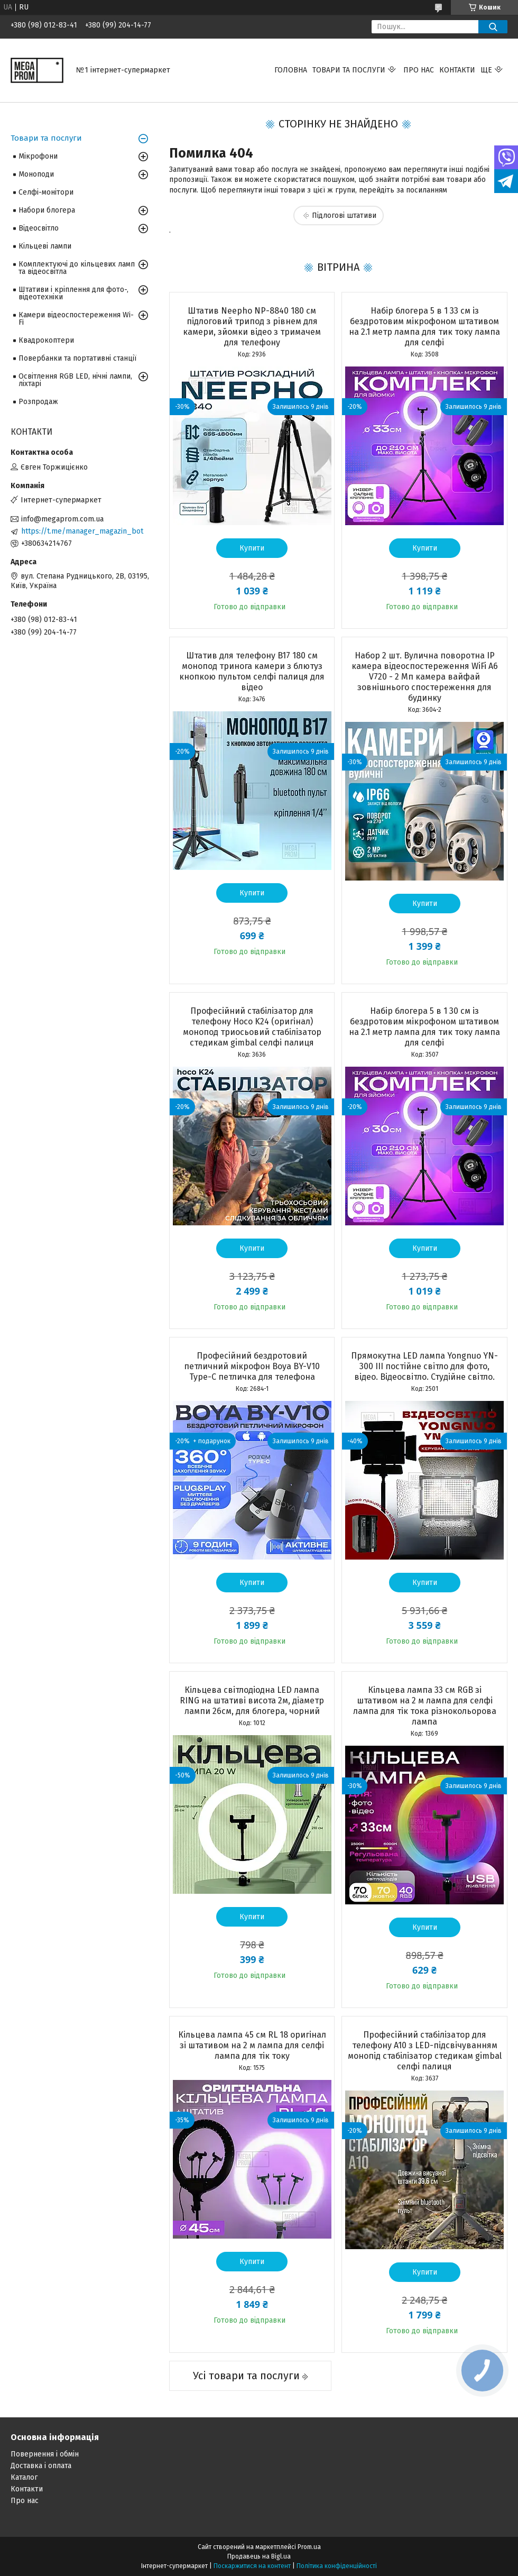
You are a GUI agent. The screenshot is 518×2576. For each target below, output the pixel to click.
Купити (251, 548)
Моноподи (36, 174)
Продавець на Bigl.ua (259, 2556)
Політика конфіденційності (337, 2566)
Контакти (457, 70)
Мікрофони (38, 156)
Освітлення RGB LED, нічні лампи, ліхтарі (75, 380)
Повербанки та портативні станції (77, 358)
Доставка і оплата (41, 2465)
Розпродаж (38, 401)
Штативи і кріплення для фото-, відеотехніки (73, 293)
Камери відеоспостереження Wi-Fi (76, 318)
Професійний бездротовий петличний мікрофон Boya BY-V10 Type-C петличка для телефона (252, 1366)
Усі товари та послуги (246, 2375)
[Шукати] (492, 26)
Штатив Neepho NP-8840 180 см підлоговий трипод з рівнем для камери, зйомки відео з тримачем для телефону (252, 326)
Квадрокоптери (46, 340)
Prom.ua (309, 2547)
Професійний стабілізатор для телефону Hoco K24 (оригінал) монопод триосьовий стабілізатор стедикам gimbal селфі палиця (252, 1027)
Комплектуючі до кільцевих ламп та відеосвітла (76, 268)
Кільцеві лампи (44, 246)
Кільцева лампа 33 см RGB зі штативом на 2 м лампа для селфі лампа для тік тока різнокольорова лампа (424, 1706)
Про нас (418, 70)
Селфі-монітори (45, 192)
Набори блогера (46, 210)
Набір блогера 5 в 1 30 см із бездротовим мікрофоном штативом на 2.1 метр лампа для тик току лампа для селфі (424, 1027)
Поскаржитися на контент (252, 2566)
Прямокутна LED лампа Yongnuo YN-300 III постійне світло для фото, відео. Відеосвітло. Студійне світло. (424, 1366)
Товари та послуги (348, 70)
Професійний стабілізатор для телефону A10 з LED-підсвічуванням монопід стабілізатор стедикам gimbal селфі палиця (425, 2050)
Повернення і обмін (45, 2454)
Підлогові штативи (344, 215)
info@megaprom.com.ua (62, 519)
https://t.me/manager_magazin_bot (82, 531)
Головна (290, 70)
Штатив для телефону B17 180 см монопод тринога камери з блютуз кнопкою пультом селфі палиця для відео (252, 671)
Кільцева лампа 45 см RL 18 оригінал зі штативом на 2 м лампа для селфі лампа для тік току (252, 2045)
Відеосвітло (38, 228)
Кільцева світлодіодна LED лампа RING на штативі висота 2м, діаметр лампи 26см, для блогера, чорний (252, 1700)
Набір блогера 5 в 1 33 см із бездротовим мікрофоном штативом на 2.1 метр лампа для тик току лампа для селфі (424, 326)
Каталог (24, 2477)
